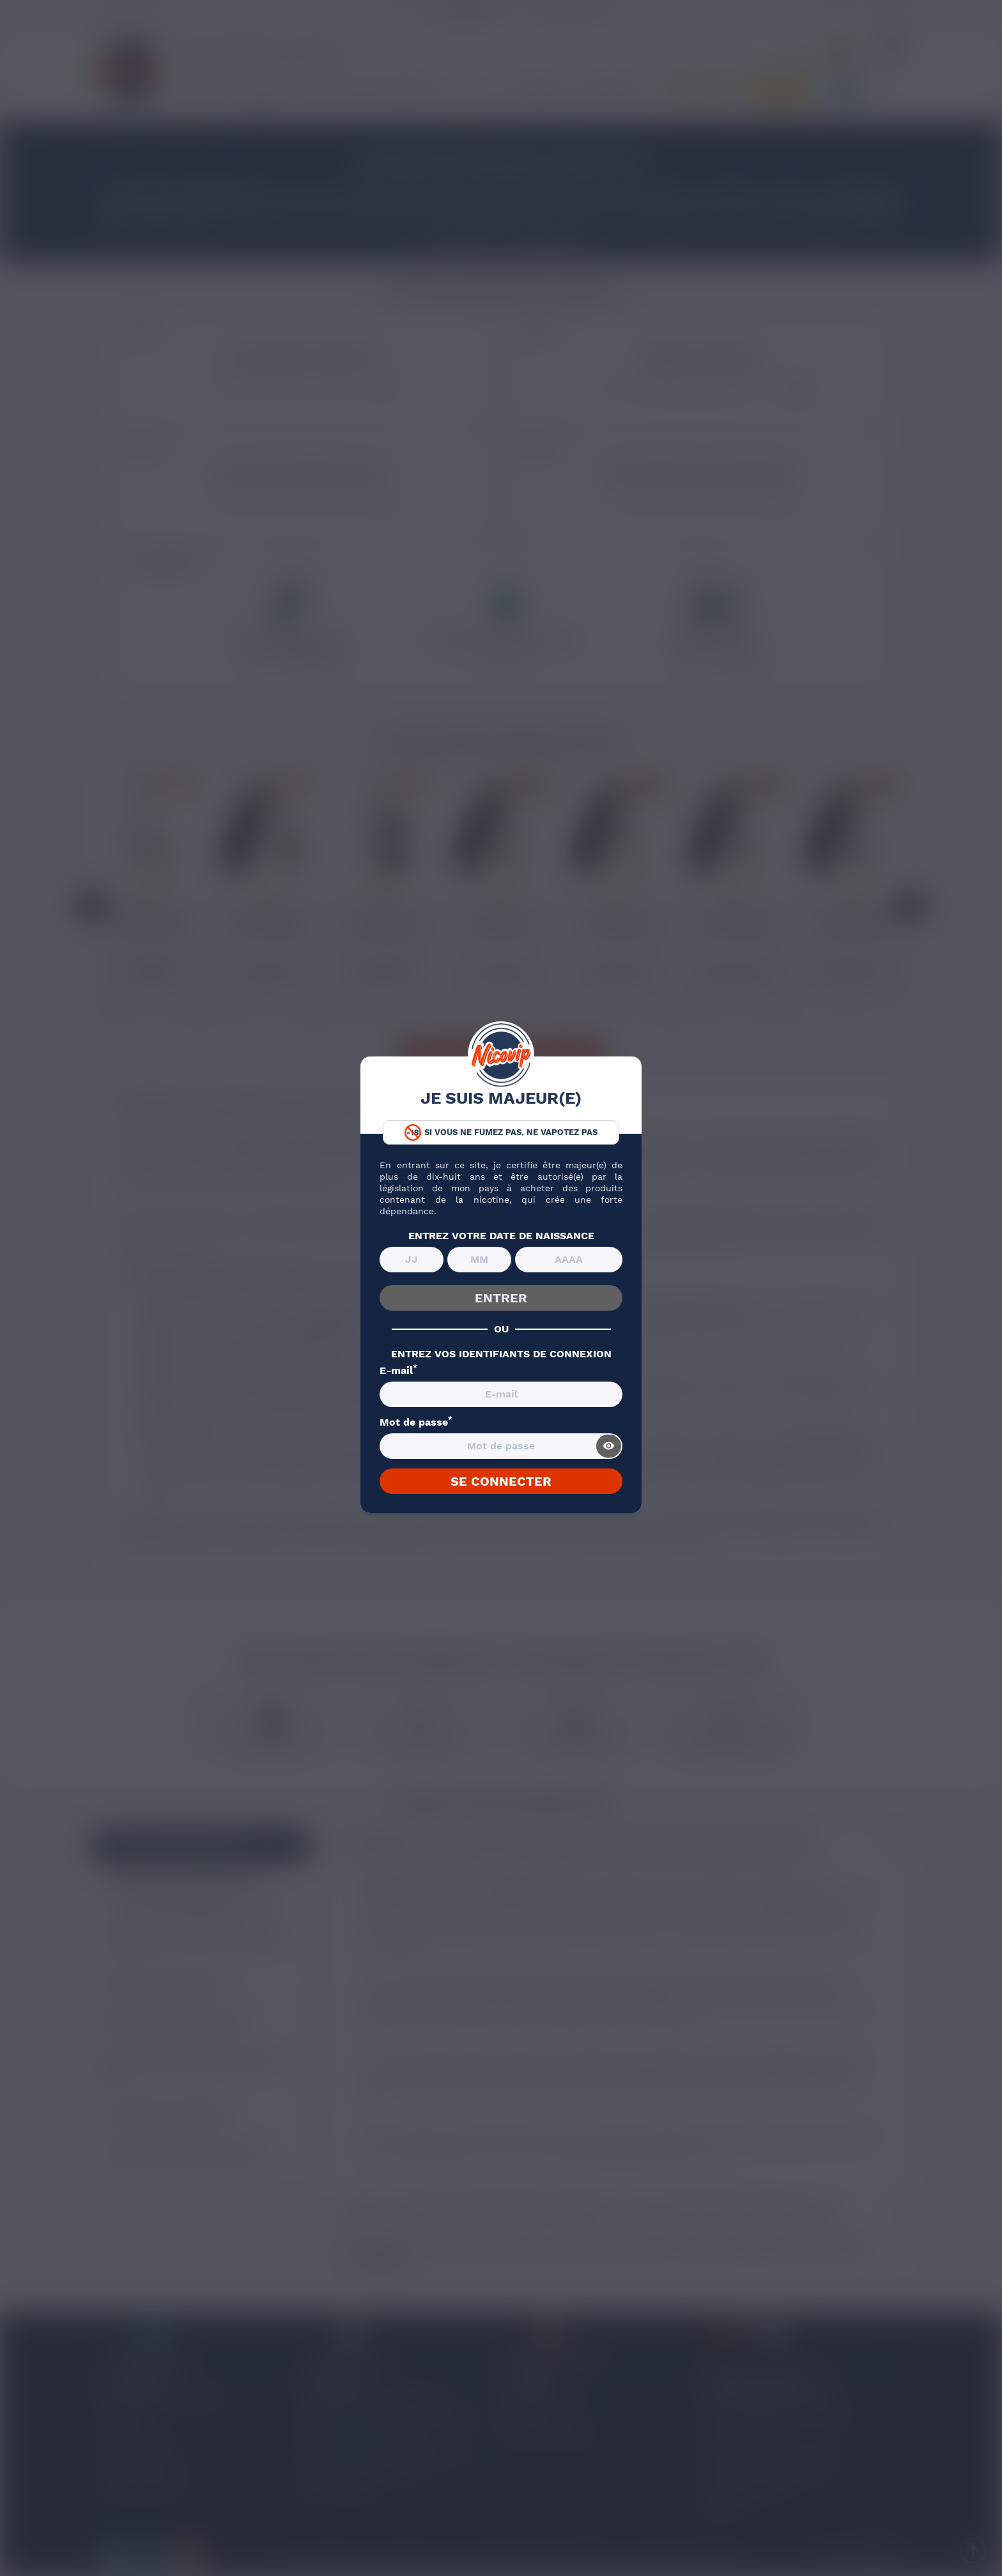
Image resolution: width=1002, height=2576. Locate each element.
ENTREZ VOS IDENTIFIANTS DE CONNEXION (501, 1354)
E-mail (398, 1370)
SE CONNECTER (501, 1481)
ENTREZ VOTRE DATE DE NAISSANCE (501, 1236)
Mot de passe (416, 1422)
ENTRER (501, 1298)
